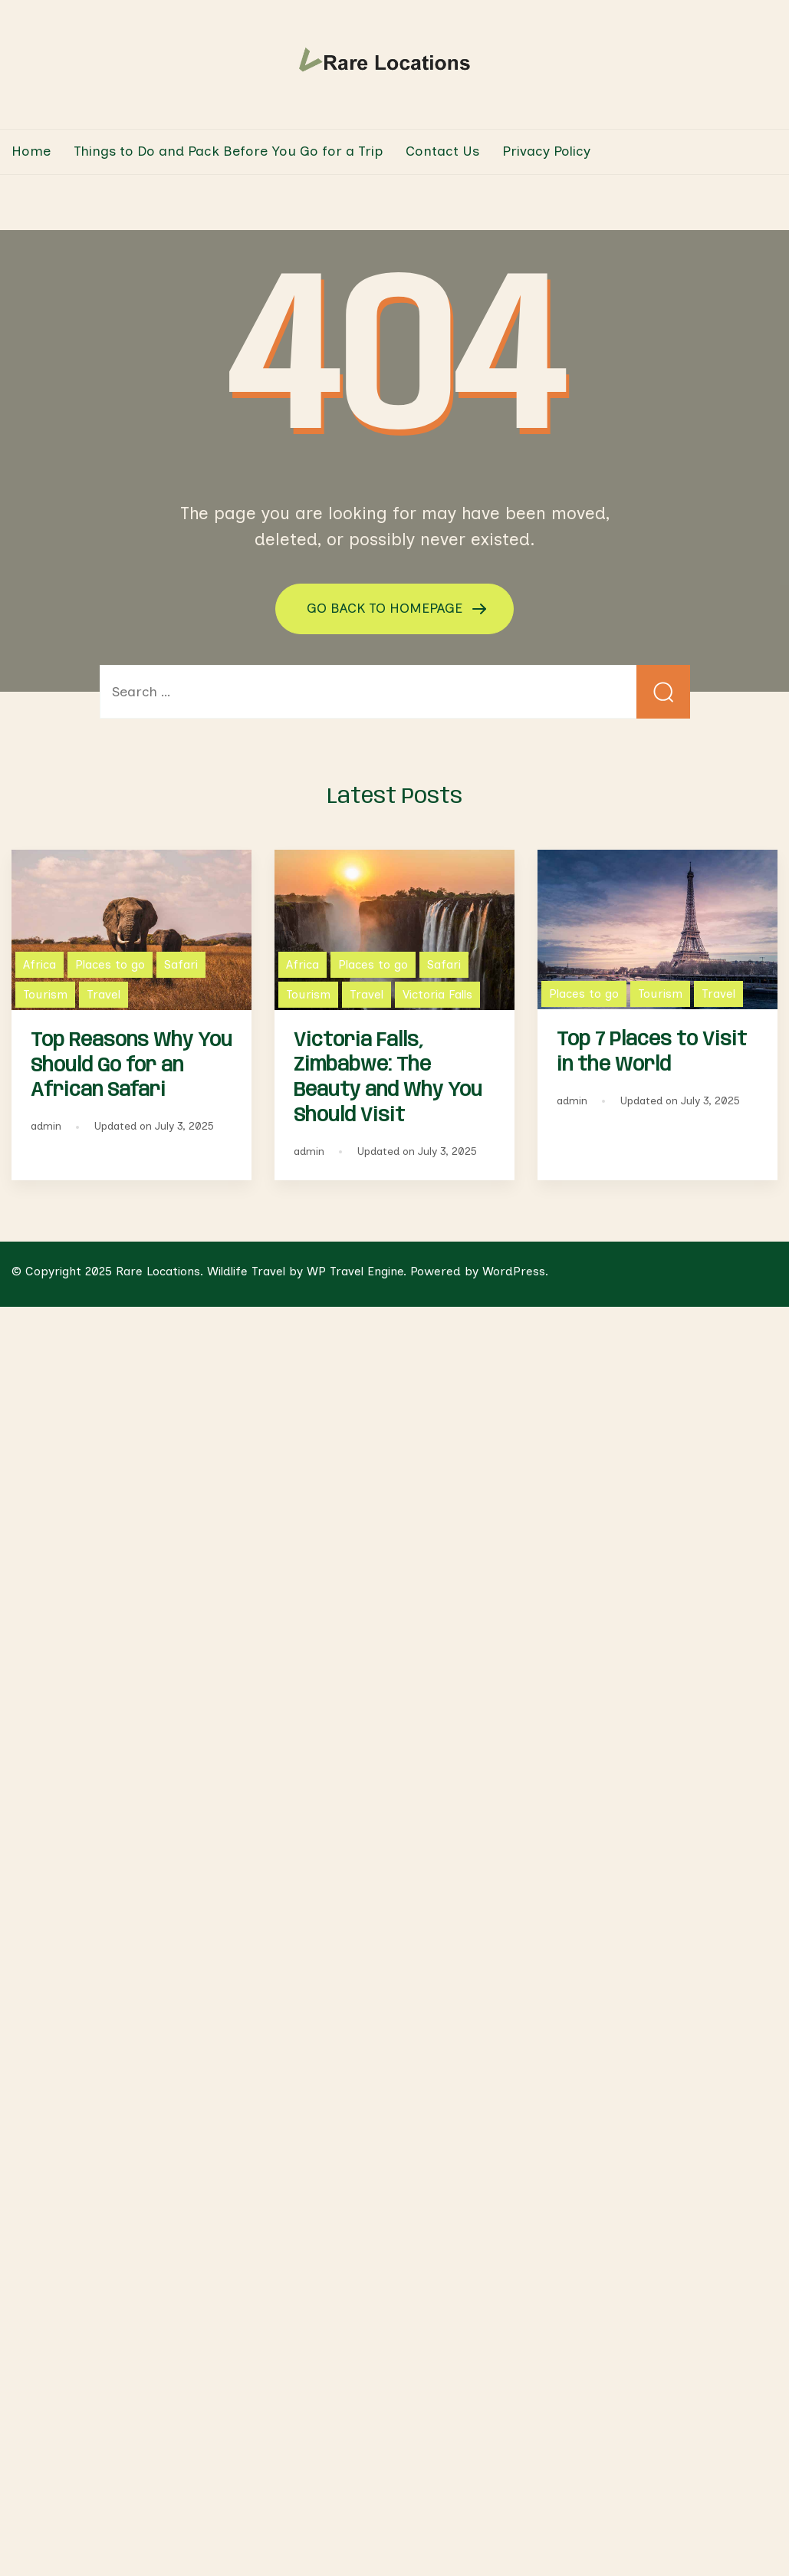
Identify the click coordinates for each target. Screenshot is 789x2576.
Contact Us (442, 151)
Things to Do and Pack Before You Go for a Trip (228, 151)
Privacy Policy (546, 151)
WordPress (513, 1271)
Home (31, 151)
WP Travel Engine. (356, 1271)
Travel (103, 994)
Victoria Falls (437, 994)
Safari (181, 964)
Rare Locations (158, 1271)
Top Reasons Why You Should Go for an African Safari (131, 1066)
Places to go (110, 964)
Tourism (45, 994)
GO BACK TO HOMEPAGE (386, 607)
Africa (39, 964)
